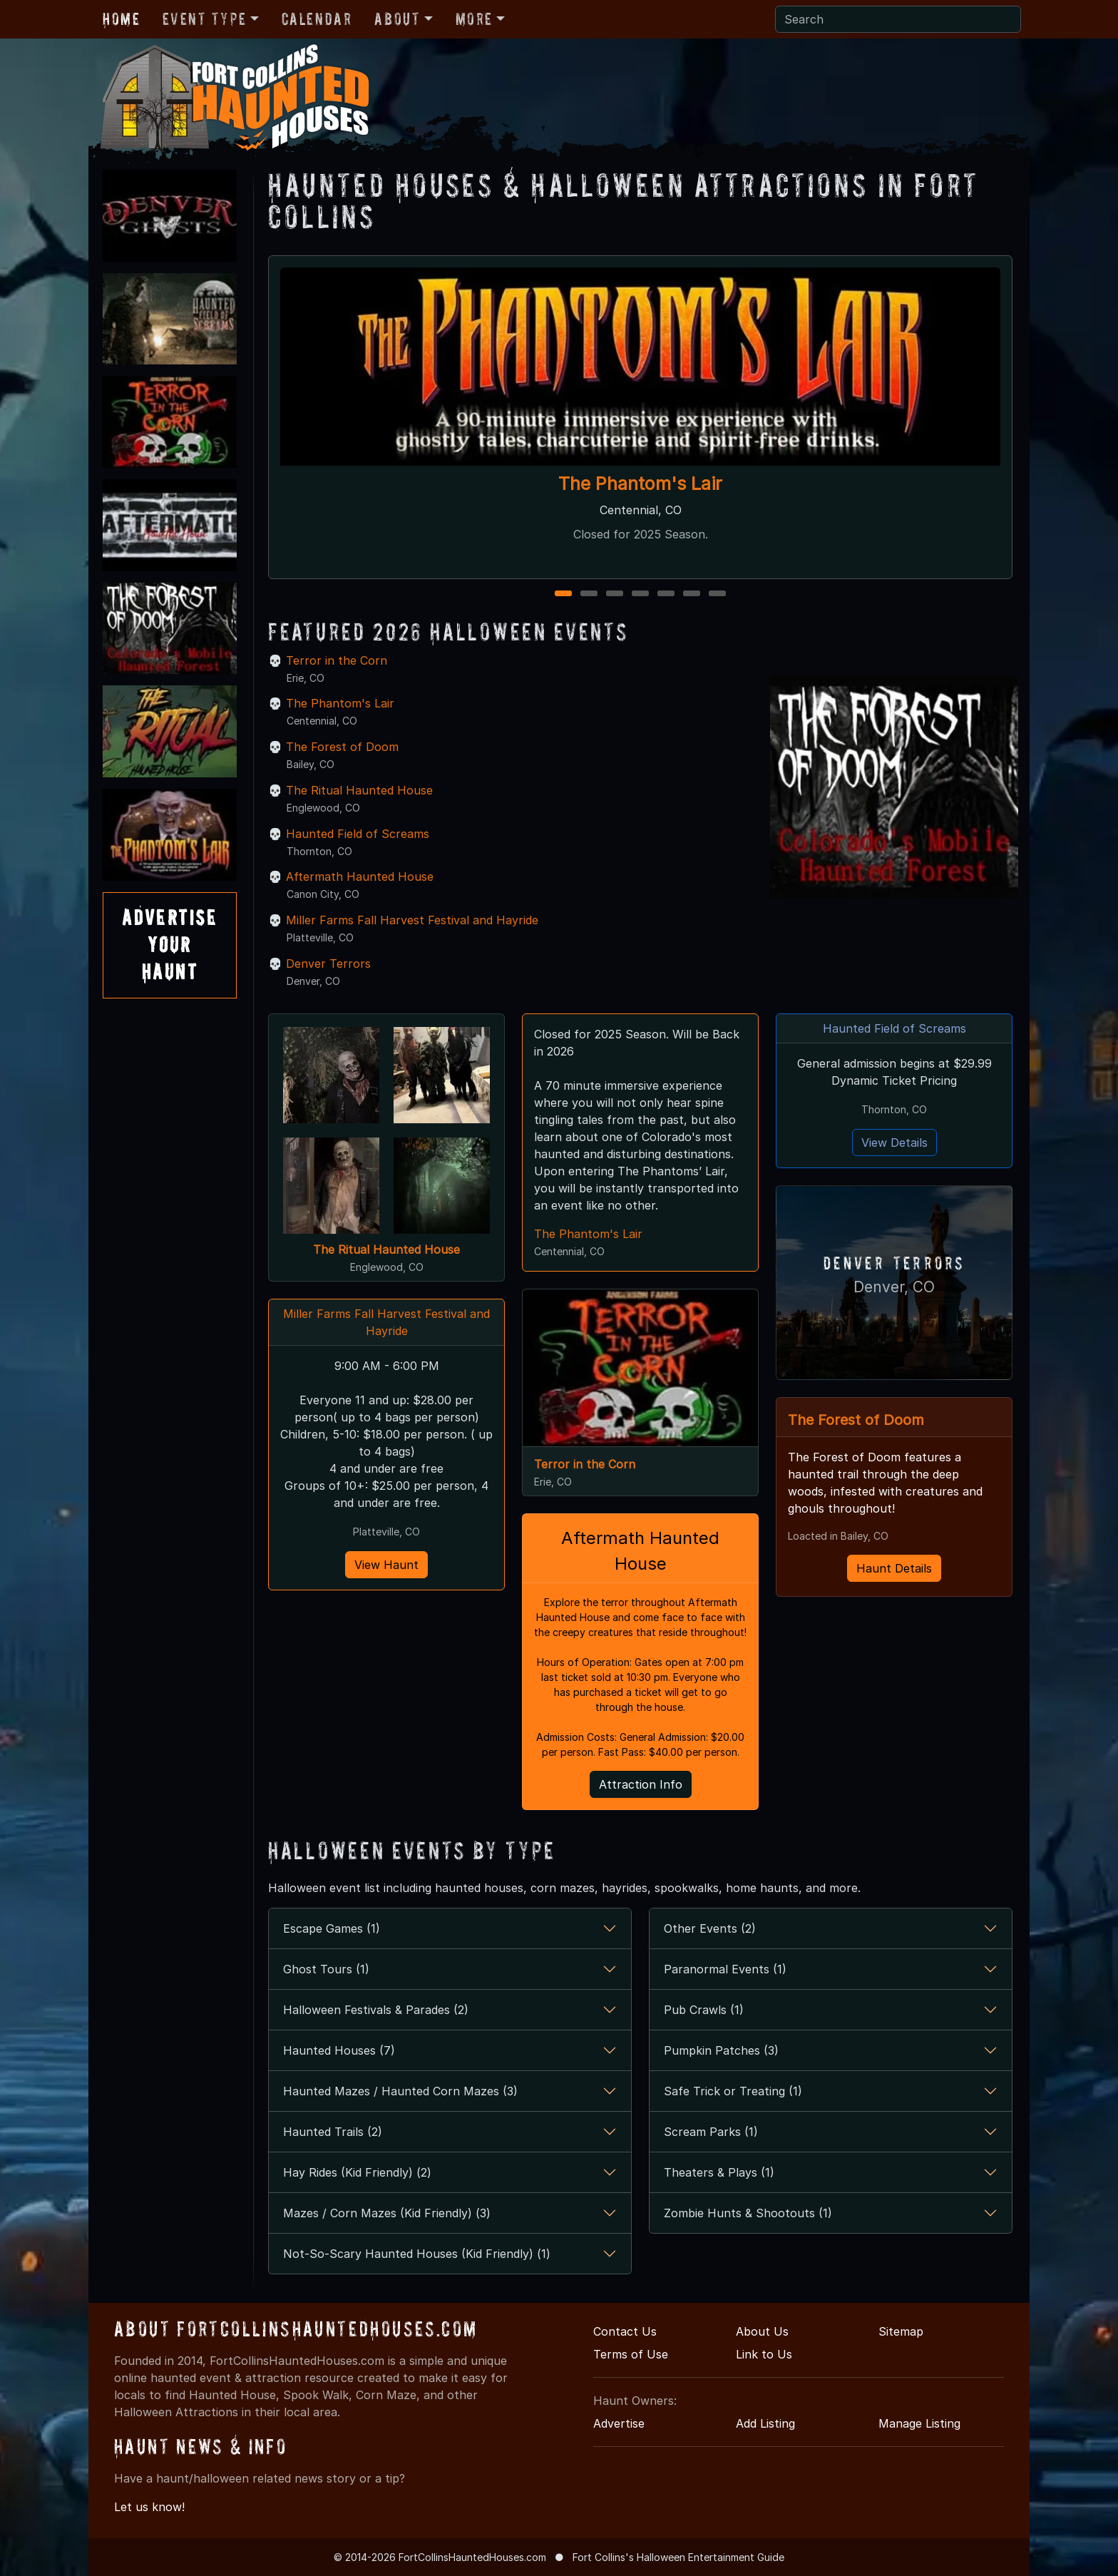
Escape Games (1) (331, 1928)
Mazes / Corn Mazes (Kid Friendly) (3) (387, 2213)
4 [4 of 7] (640, 594)
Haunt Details (894, 1565)
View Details (894, 1142)
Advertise (619, 2423)
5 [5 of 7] (666, 594)
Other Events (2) (710, 1928)
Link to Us (764, 2354)
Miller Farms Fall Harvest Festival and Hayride (412, 920)
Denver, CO (894, 1285)
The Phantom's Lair (640, 483)
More (474, 19)
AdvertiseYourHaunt (169, 945)
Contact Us (625, 2331)
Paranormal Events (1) (725, 1969)
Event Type (204, 19)
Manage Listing (919, 2423)
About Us (762, 2331)
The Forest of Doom (342, 747)
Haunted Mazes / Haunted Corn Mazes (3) (400, 2091)
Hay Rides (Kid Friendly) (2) (357, 2172)
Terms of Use (630, 2354)
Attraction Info (640, 1784)
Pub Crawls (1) (704, 2010)
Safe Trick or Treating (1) (733, 2091)
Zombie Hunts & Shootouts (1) (748, 2213)
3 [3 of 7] (615, 594)
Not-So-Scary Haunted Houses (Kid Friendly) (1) (416, 2254)
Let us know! (149, 2507)
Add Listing (765, 2423)
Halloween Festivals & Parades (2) (375, 2010)
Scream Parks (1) (711, 2132)
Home (121, 19)
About (397, 19)
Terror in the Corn (336, 660)
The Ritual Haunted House (359, 790)
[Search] (898, 19)
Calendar (317, 19)
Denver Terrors (328, 963)
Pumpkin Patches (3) (721, 2050)
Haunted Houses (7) (339, 2050)
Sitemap (900, 2331)
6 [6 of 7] (691, 594)
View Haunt (386, 1565)
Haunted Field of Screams (357, 834)
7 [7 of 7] (717, 594)
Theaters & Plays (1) (719, 2172)
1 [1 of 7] (563, 594)
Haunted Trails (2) (332, 2132)
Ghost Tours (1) (326, 1969)
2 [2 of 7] (589, 594)
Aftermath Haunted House (360, 876)
